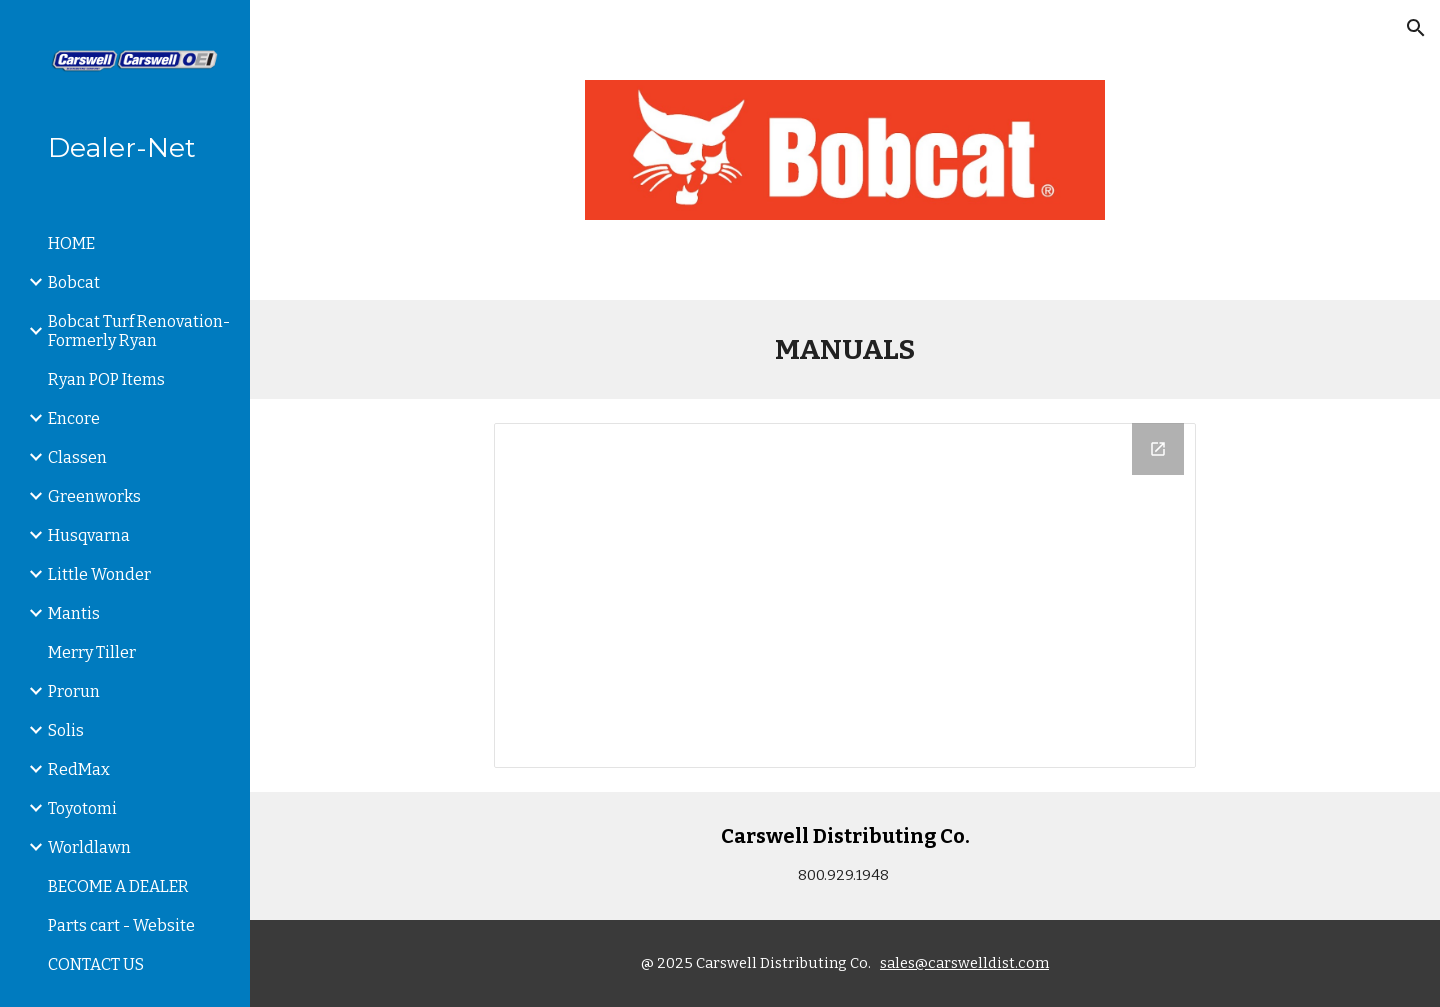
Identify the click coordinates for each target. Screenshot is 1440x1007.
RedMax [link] (79, 769)
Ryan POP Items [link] (106, 379)
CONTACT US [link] (96, 964)
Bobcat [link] (74, 282)
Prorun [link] (74, 691)
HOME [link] (71, 243)
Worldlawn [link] (89, 847)
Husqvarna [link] (89, 535)
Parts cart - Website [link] (121, 925)
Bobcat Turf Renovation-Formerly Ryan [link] (139, 331)
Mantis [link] (74, 613)
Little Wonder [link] (99, 574)
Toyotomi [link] (82, 808)
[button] (1416, 28)
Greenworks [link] (94, 496)
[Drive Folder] (845, 595)
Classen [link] (77, 457)
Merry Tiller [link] (92, 652)
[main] (845, 349)
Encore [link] (74, 418)
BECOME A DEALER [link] (118, 886)
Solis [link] (66, 730)
